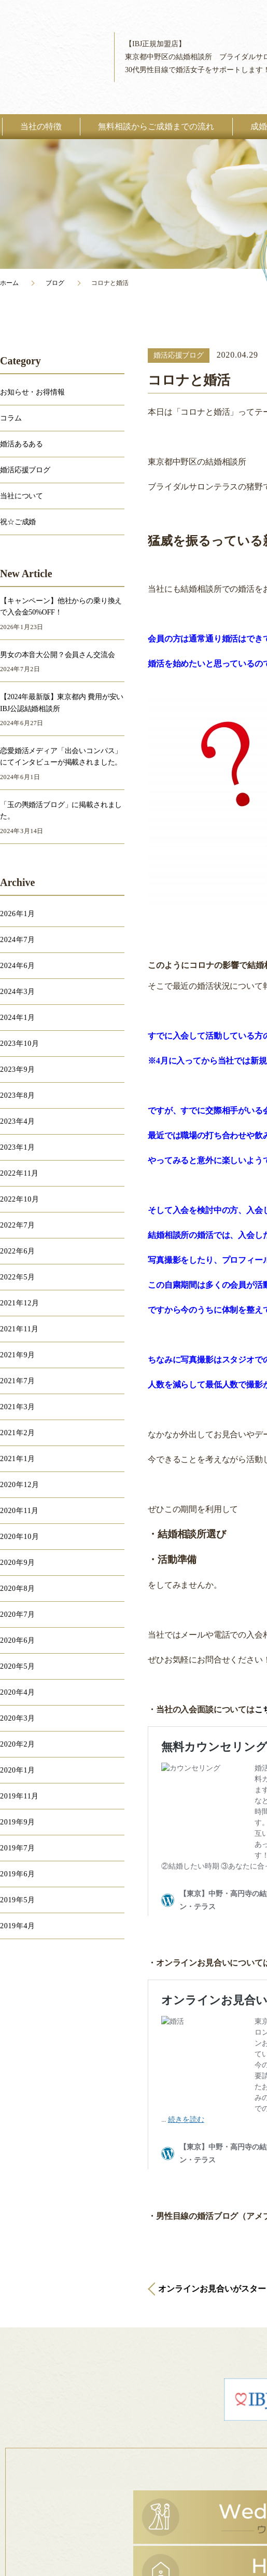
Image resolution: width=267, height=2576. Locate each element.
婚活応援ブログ (178, 355)
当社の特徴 (41, 126)
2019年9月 (17, 1822)
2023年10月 (19, 1043)
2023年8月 (17, 1095)
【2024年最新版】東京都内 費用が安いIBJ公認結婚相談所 (61, 702)
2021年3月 (17, 1407)
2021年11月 (19, 1329)
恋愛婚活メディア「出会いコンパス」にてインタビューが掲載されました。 (61, 756)
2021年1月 (17, 1459)
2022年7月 (17, 1225)
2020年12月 (19, 1485)
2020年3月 (17, 1718)
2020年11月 (19, 1511)
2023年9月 (17, 1069)
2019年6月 (17, 1874)
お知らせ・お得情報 (32, 392)
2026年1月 (17, 914)
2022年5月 (17, 1277)
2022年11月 (19, 1173)
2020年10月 (19, 1537)
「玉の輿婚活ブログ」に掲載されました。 (61, 810)
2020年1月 (17, 1770)
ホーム (9, 283)
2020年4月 (17, 1692)
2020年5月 (17, 1666)
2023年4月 (17, 1121)
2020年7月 (17, 1614)
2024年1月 (17, 1017)
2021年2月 (17, 1433)
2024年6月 (17, 966)
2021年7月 (17, 1381)
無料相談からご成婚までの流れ (156, 126)
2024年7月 (17, 940)
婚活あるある (21, 444)
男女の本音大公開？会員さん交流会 (57, 655)
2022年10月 (19, 1199)
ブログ (55, 283)
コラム (11, 418)
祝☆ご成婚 (18, 522)
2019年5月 (17, 1900)
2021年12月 (19, 1303)
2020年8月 (17, 1588)
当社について (21, 496)
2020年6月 (17, 1640)
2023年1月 (17, 1147)
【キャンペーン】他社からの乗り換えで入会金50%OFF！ (61, 606)
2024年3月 (17, 992)
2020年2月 (17, 1744)
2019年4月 (17, 1926)
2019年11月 (19, 1796)
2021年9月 (17, 1355)
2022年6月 (17, 1251)
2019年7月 (17, 1848)
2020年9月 (17, 1562)
